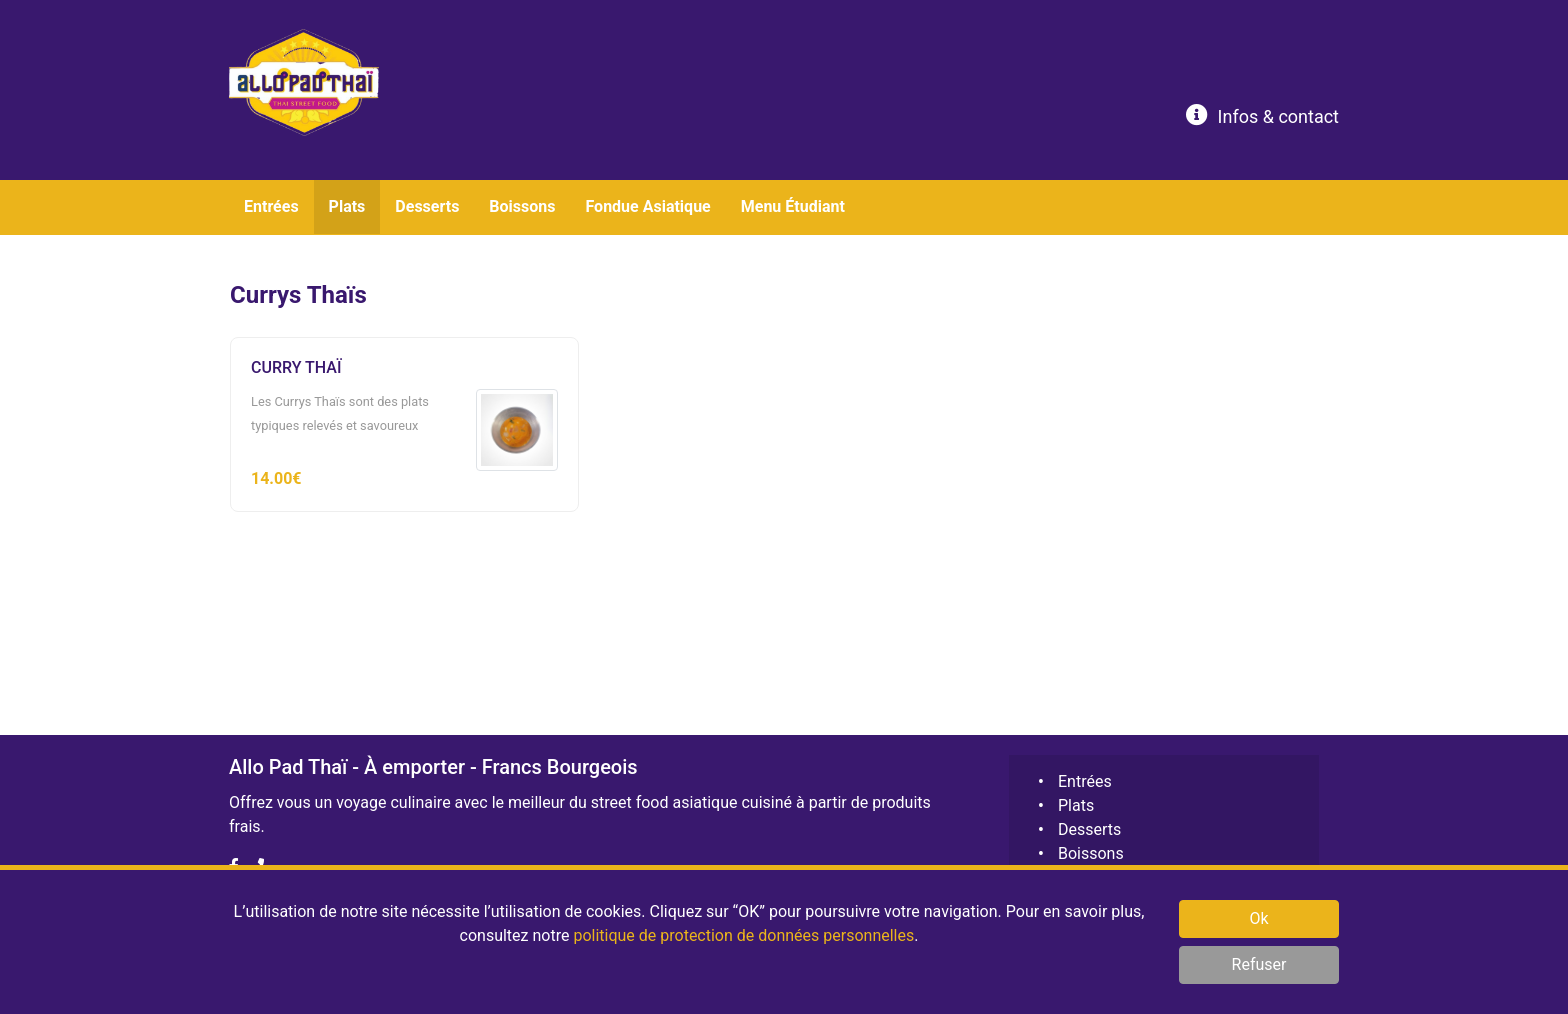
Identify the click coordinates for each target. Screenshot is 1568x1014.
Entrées (1085, 781)
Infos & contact (1262, 115)
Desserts (1089, 829)
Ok (1258, 918)
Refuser (1259, 964)
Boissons (1091, 853)
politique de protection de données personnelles (743, 935)
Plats (1076, 805)
